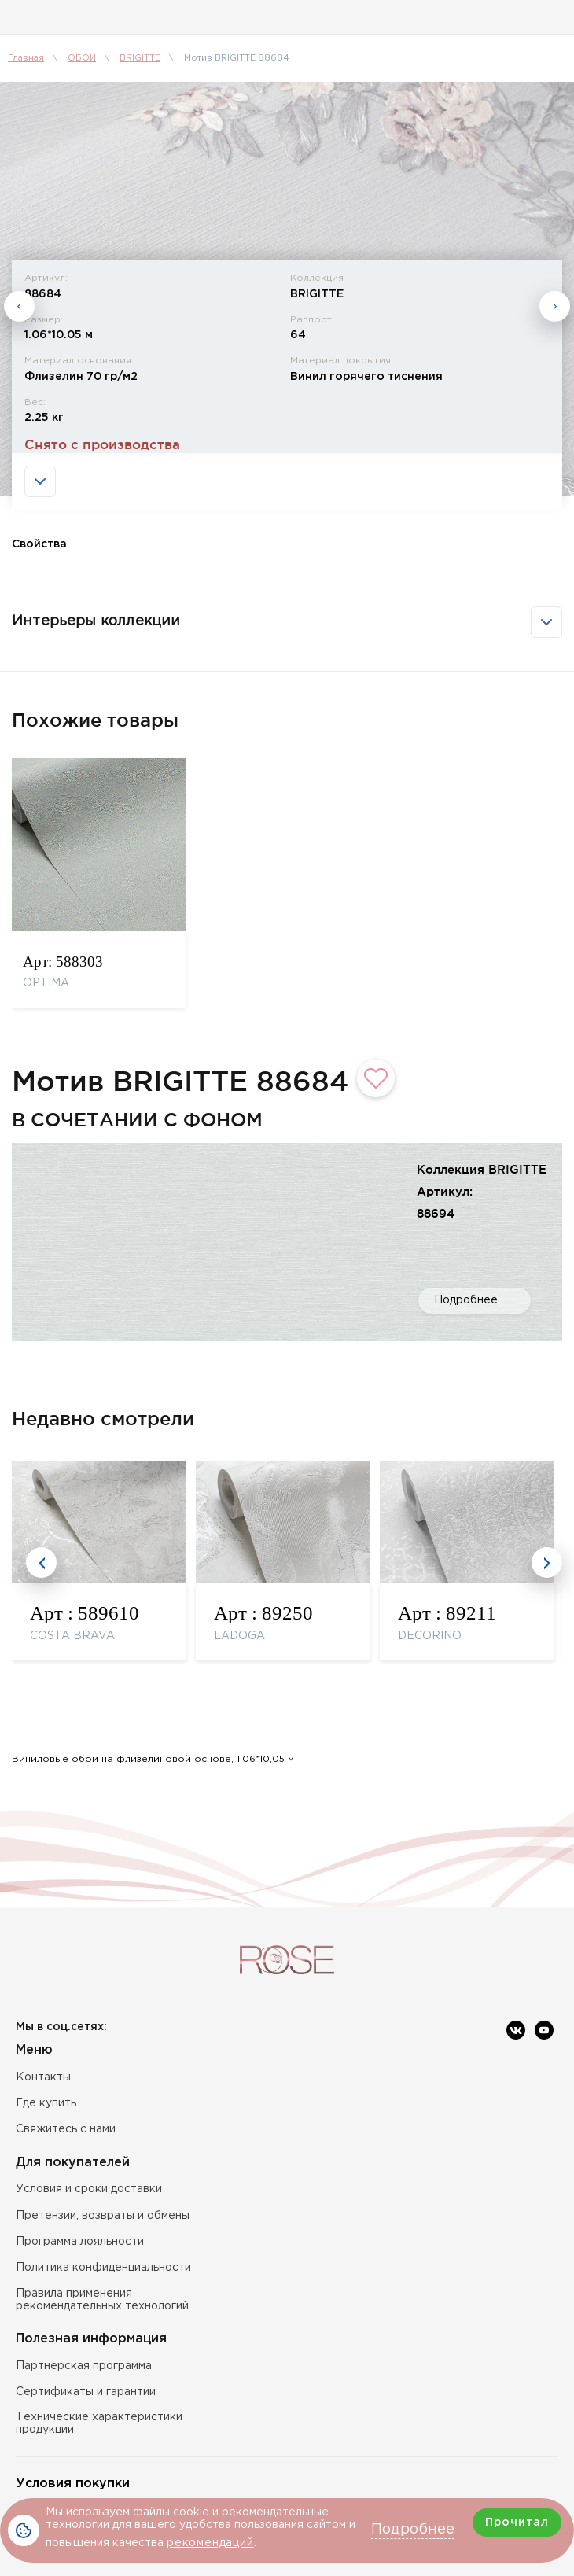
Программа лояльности (80, 2241)
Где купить (46, 2103)
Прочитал (517, 2522)
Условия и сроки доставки (89, 2189)
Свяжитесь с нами (66, 2129)
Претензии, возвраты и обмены (102, 2215)
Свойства (39, 622)
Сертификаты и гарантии (86, 2392)
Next (554, 345)
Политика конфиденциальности (103, 2267)
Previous (19, 345)
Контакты (43, 2077)
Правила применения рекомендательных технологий (102, 2300)
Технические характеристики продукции (99, 2423)
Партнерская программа (84, 2366)
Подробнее (466, 1378)
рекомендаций (210, 2543)
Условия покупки (73, 2483)
